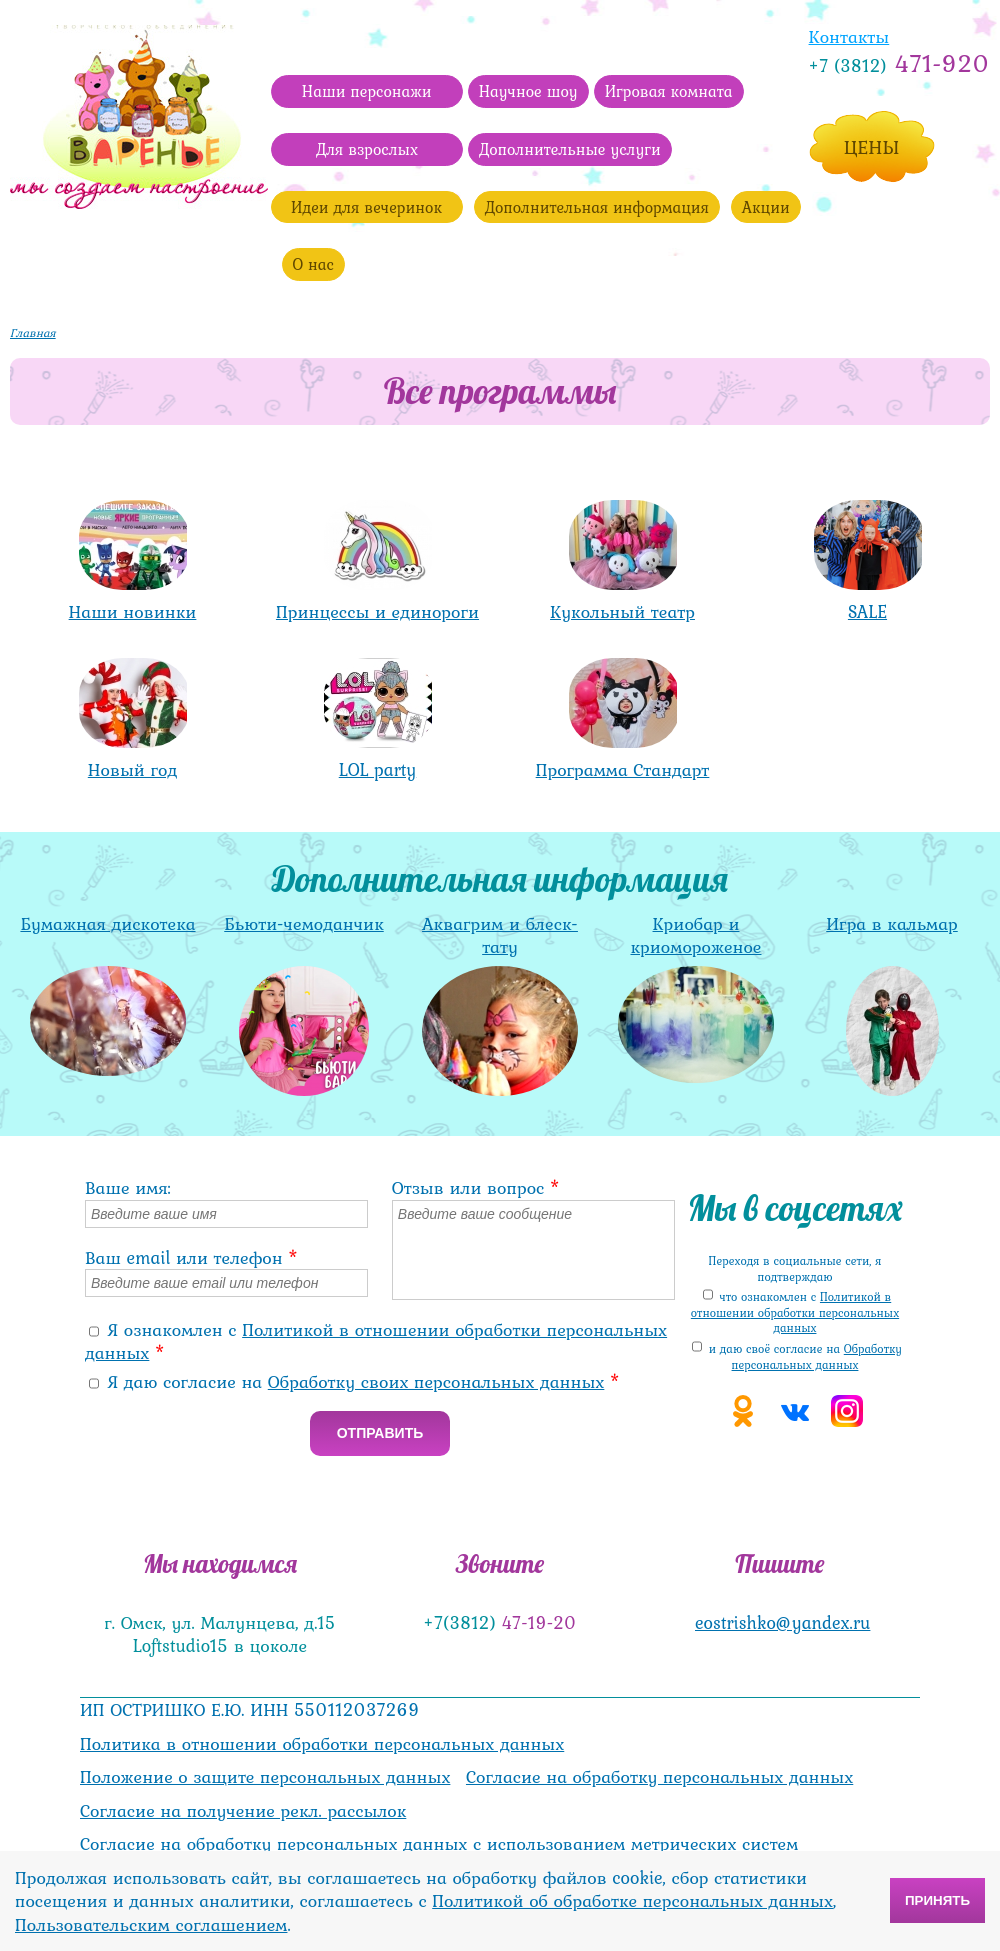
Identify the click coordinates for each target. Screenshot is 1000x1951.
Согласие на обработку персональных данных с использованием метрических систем (439, 1843)
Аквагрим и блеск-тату (500, 935)
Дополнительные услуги (570, 149)
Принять (937, 1900)
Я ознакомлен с (376, 1341)
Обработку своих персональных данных (436, 1381)
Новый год (132, 769)
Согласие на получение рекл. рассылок (243, 1810)
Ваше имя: (128, 1187)
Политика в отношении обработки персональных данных (322, 1743)
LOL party (378, 769)
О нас (313, 264)
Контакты (849, 36)
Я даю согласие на (364, 1381)
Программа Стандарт (623, 769)
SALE (867, 611)
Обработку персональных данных (817, 1357)
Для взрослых (367, 149)
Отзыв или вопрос (476, 1187)
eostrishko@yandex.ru (782, 1622)
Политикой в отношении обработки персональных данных (376, 1341)
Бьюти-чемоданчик (303, 923)
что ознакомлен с (795, 1312)
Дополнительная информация (597, 207)
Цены (872, 147)
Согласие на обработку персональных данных (659, 1776)
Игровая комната (669, 91)
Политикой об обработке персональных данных (632, 1900)
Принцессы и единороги (377, 611)
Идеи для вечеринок (366, 207)
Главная (33, 333)
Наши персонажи (367, 91)
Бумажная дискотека (107, 923)
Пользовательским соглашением (151, 1924)
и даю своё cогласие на (805, 1357)
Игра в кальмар (891, 923)
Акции (766, 207)
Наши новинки (133, 611)
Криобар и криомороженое (696, 935)
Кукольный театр (622, 611)
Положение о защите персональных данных (265, 1776)
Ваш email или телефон (192, 1257)
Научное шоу (528, 91)
